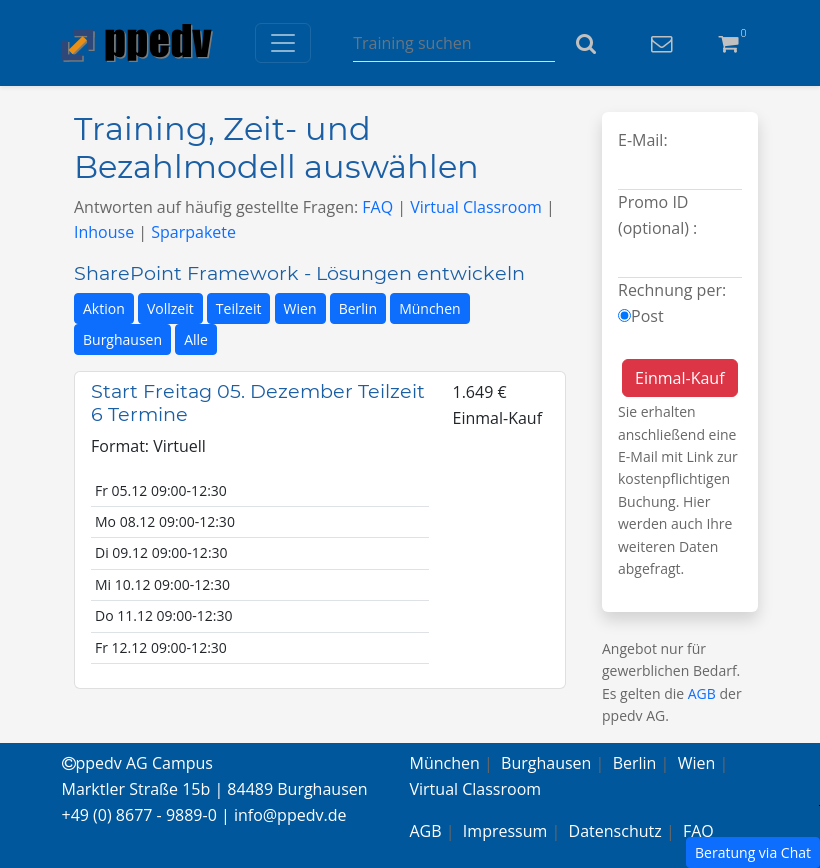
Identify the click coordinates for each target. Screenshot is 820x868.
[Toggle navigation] (283, 43)
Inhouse (104, 232)
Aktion (104, 308)
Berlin (358, 308)
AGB (702, 693)
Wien (300, 308)
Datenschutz (615, 831)
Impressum (505, 831)
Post (647, 316)
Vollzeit (170, 308)
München (430, 308)
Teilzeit (239, 308)
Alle (196, 339)
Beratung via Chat (753, 852)
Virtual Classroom (476, 207)
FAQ (377, 207)
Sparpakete (193, 232)
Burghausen (122, 339)
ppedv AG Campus (137, 763)
